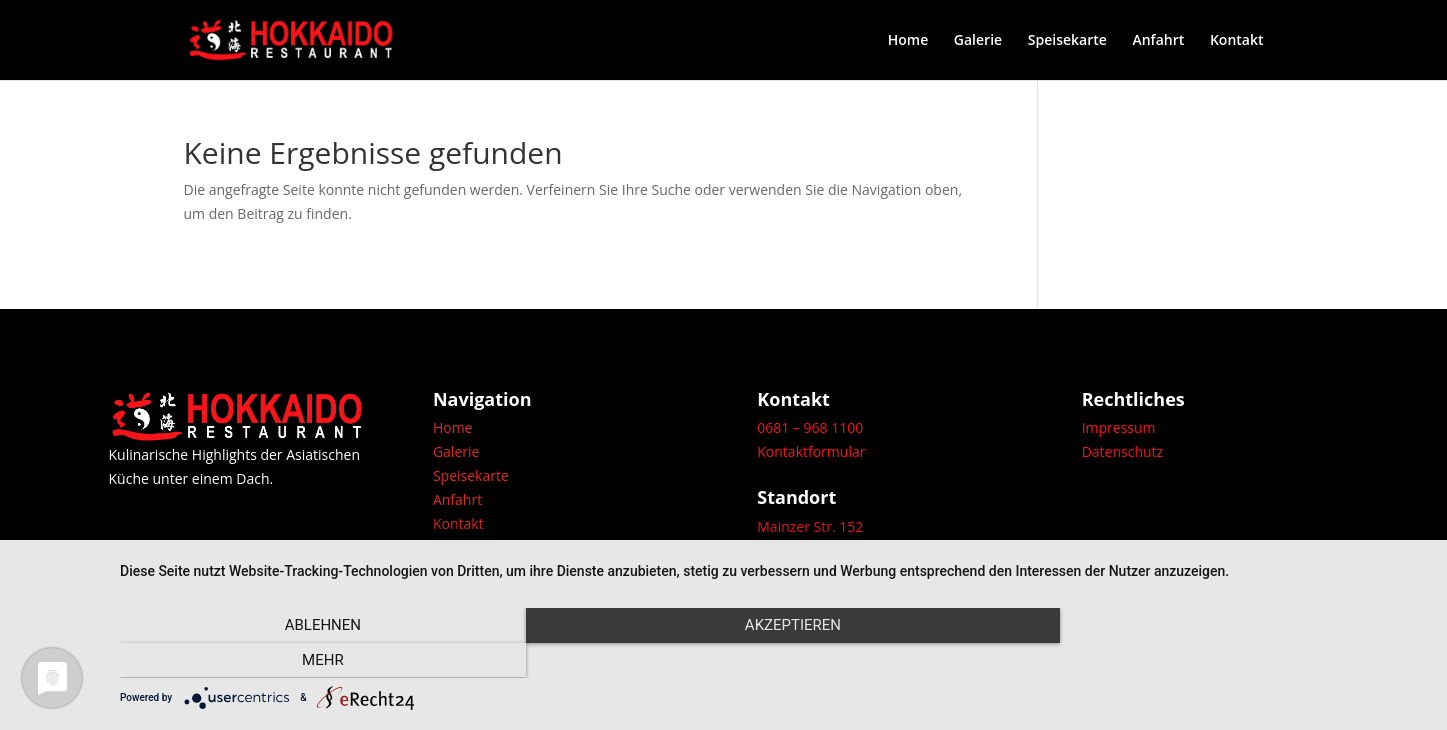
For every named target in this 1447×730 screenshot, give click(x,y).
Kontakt (1237, 41)
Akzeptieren (773, 660)
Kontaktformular (811, 451)
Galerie (978, 41)
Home (908, 41)
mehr (1231, 660)
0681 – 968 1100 (810, 427)
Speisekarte (1067, 41)
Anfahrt (1158, 41)
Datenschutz (1122, 451)
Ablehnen (316, 660)
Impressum (1119, 427)
